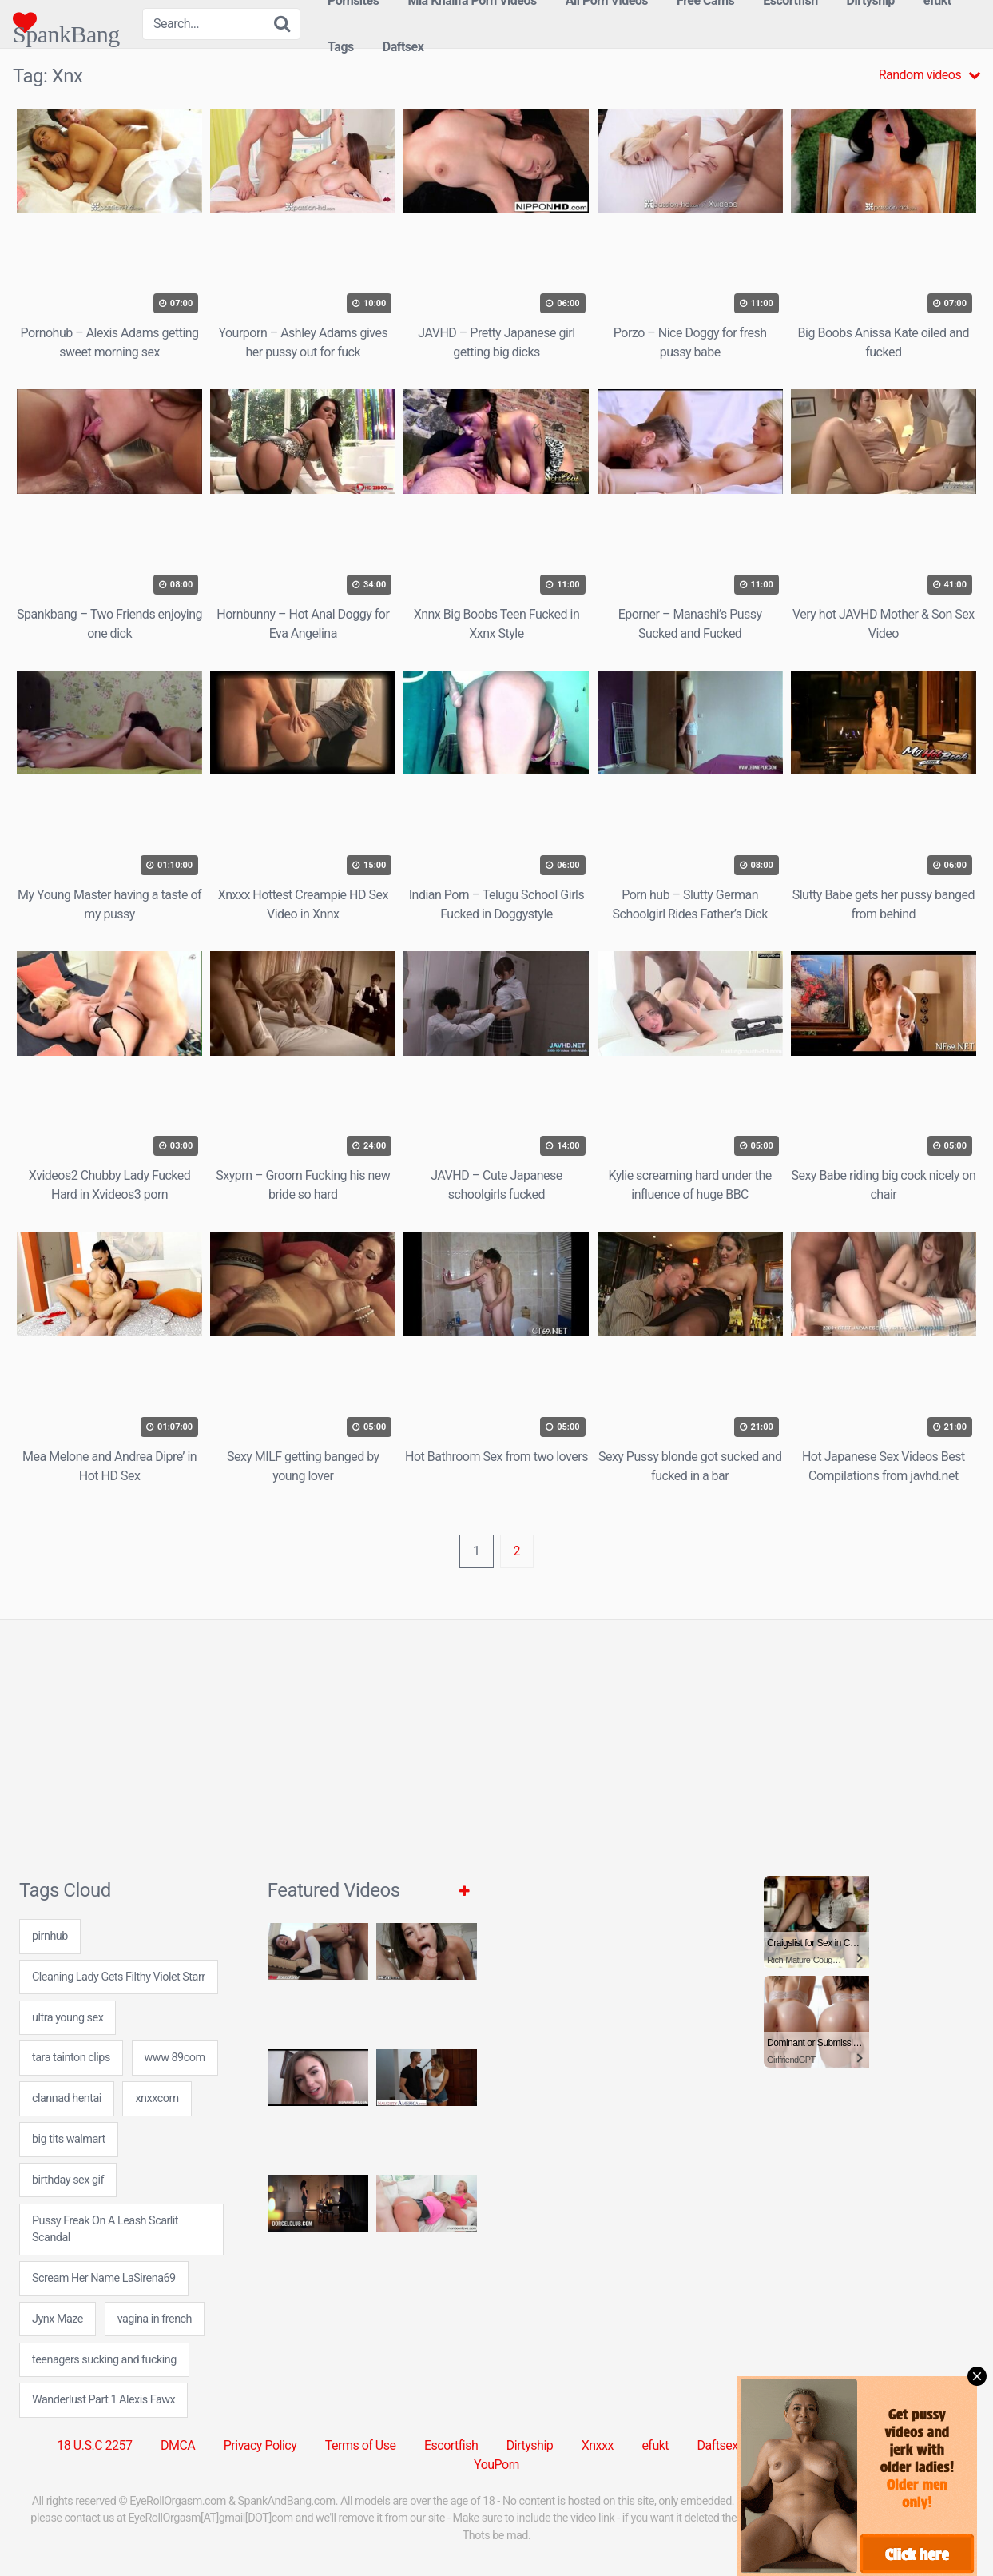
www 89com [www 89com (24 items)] (175, 2057)
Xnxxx (598, 2445)
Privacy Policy (260, 2445)
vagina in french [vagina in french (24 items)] (154, 2319)
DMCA (178, 2445)
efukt (655, 2445)
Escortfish (451, 2445)
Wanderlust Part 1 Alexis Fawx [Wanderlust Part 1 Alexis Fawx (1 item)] (103, 2400)
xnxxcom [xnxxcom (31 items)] (156, 2098)
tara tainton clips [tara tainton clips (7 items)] (71, 2057)
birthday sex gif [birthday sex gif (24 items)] (68, 2180)
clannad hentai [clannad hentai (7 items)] (66, 2098)
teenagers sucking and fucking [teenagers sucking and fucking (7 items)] (104, 2360)
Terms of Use (360, 2445)
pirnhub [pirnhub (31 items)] (50, 1936)
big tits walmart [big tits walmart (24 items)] (68, 2139)
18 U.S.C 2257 (94, 2445)
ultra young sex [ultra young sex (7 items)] (67, 2018)
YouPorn (496, 2464)
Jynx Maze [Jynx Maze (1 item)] (57, 2319)
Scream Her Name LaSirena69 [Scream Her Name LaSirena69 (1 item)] (104, 2278)
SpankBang (66, 22)
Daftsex (403, 46)
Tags (341, 46)
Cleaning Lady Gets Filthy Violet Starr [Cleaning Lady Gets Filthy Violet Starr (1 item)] (118, 1977)
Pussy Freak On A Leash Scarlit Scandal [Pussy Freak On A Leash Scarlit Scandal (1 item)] (105, 2229)
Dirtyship (529, 2445)
